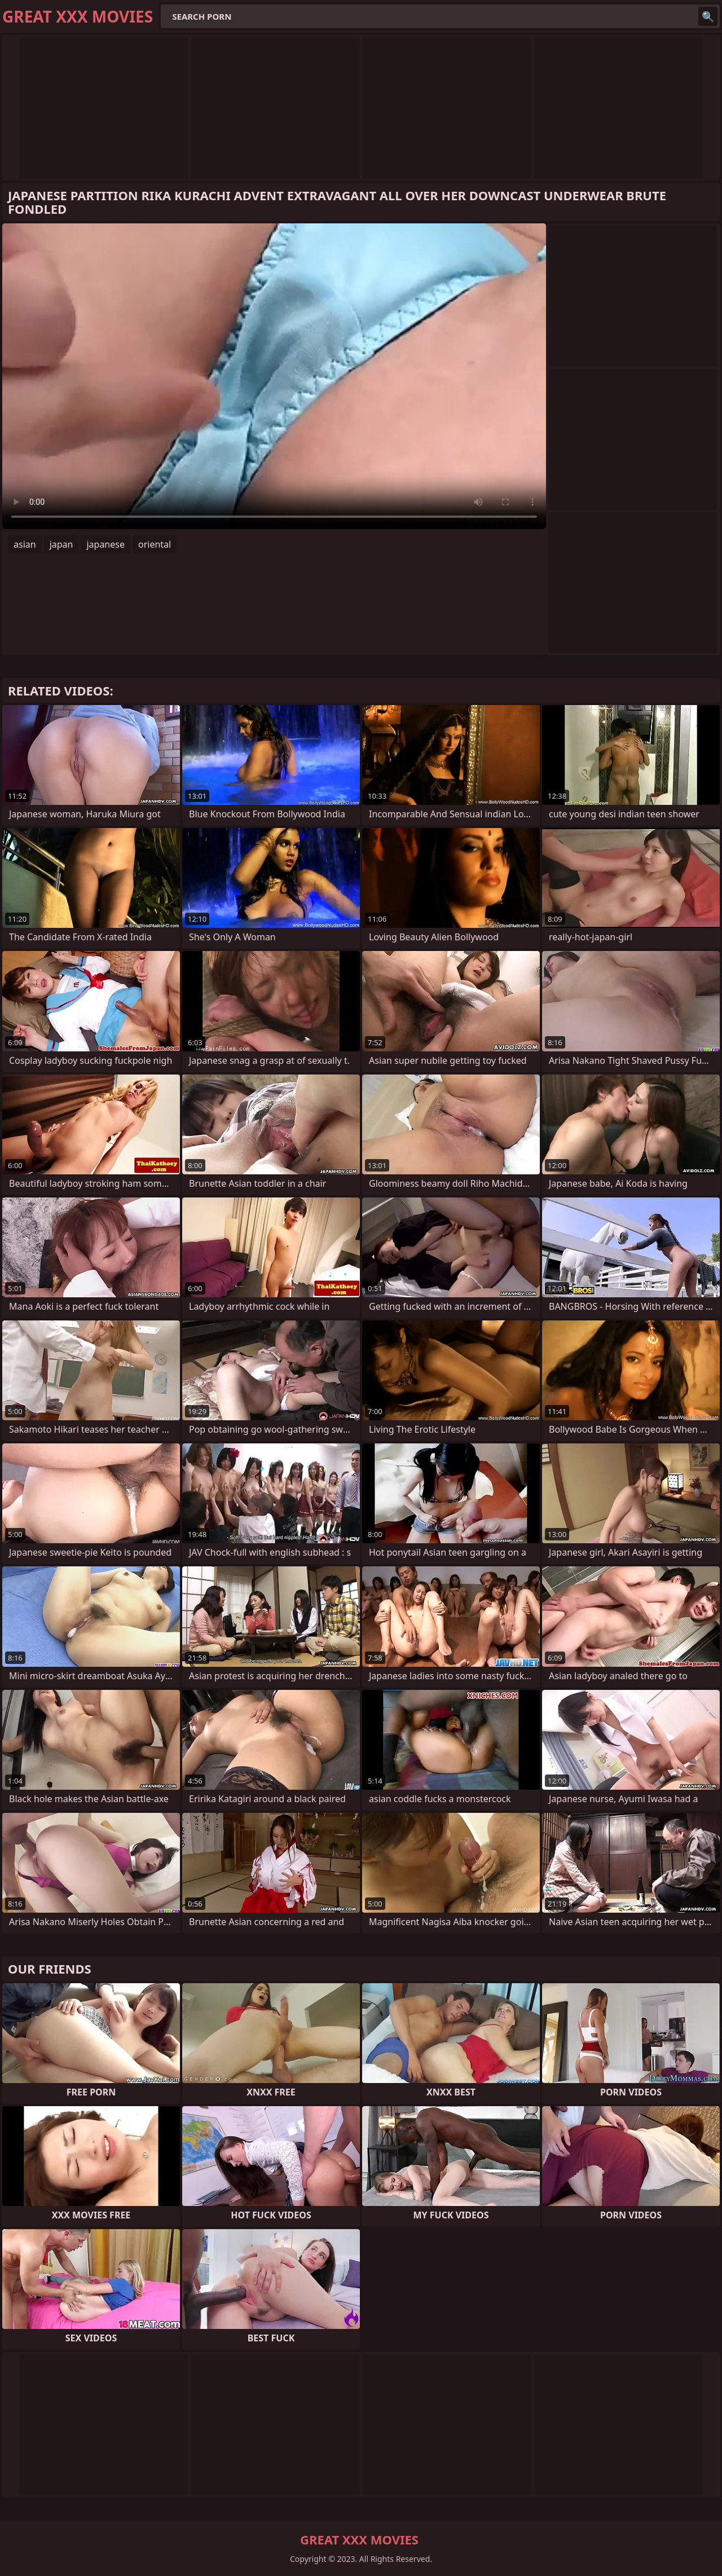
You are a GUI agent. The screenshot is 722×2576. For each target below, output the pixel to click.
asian (25, 544)
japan (61, 544)
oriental (154, 544)
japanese (105, 544)
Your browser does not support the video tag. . (274, 376)
